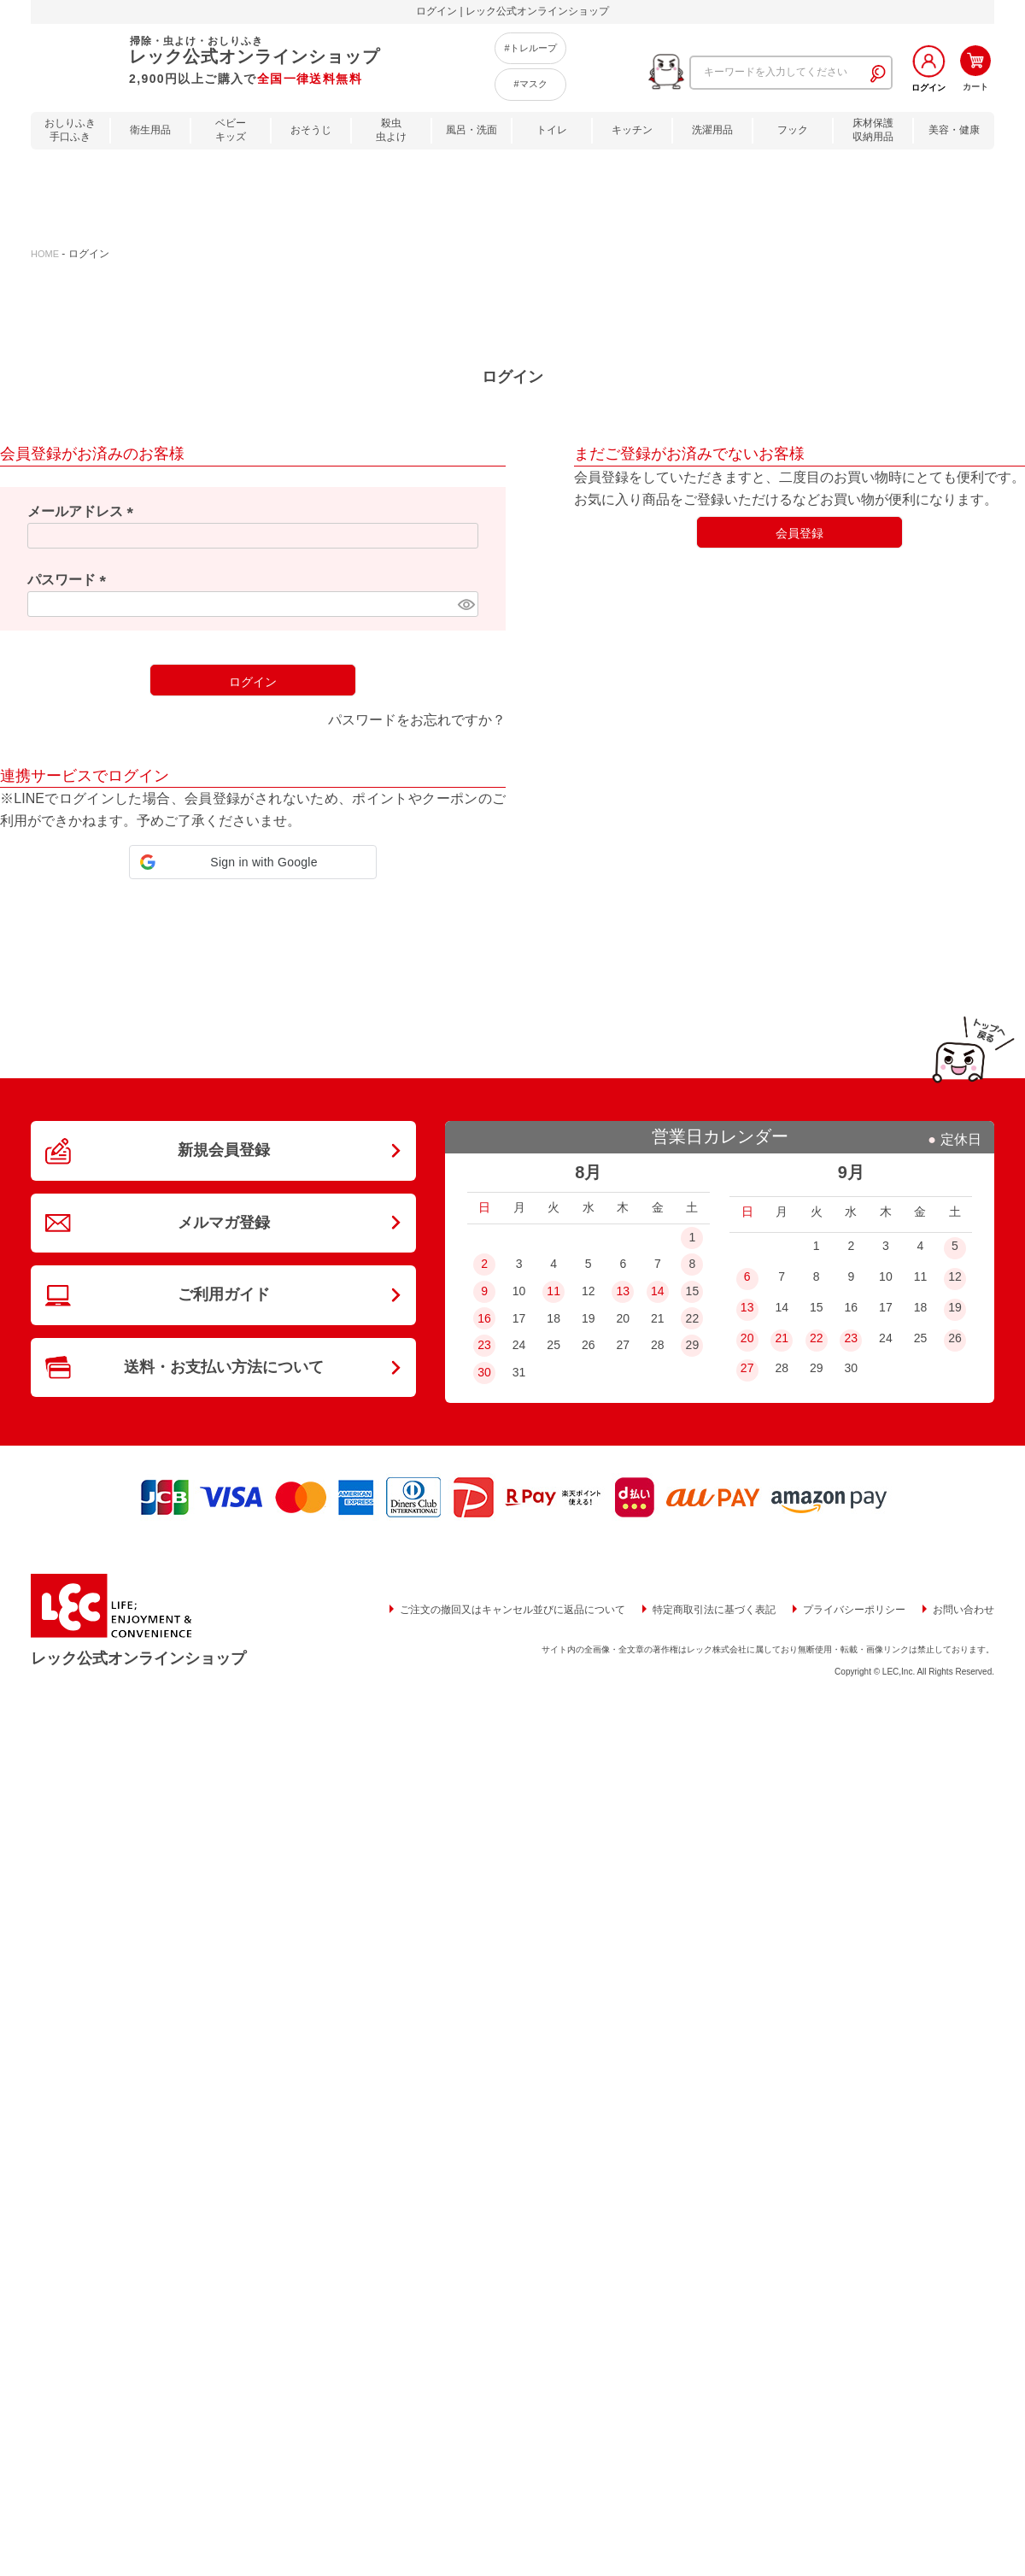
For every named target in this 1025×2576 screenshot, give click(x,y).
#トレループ (530, 48)
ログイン (928, 87)
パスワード (70, 579)
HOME (45, 254)
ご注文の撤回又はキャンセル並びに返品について (512, 1610)
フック (792, 130)
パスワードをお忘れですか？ (417, 720)
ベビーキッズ (230, 130)
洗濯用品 (712, 130)
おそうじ (310, 130)
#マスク (530, 84)
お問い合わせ (963, 1610)
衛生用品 (150, 130)
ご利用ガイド (224, 1292)
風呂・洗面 (471, 130)
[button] (253, 862)
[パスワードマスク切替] (465, 604)
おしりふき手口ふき (70, 130)
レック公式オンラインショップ (138, 1658)
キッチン (632, 130)
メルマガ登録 (224, 1220)
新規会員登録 (224, 1150)
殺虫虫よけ (391, 130)
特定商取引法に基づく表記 (714, 1610)
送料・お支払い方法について (224, 1363)
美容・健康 (954, 130)
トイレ (551, 130)
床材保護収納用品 (872, 130)
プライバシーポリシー (854, 1610)
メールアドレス (83, 511)
